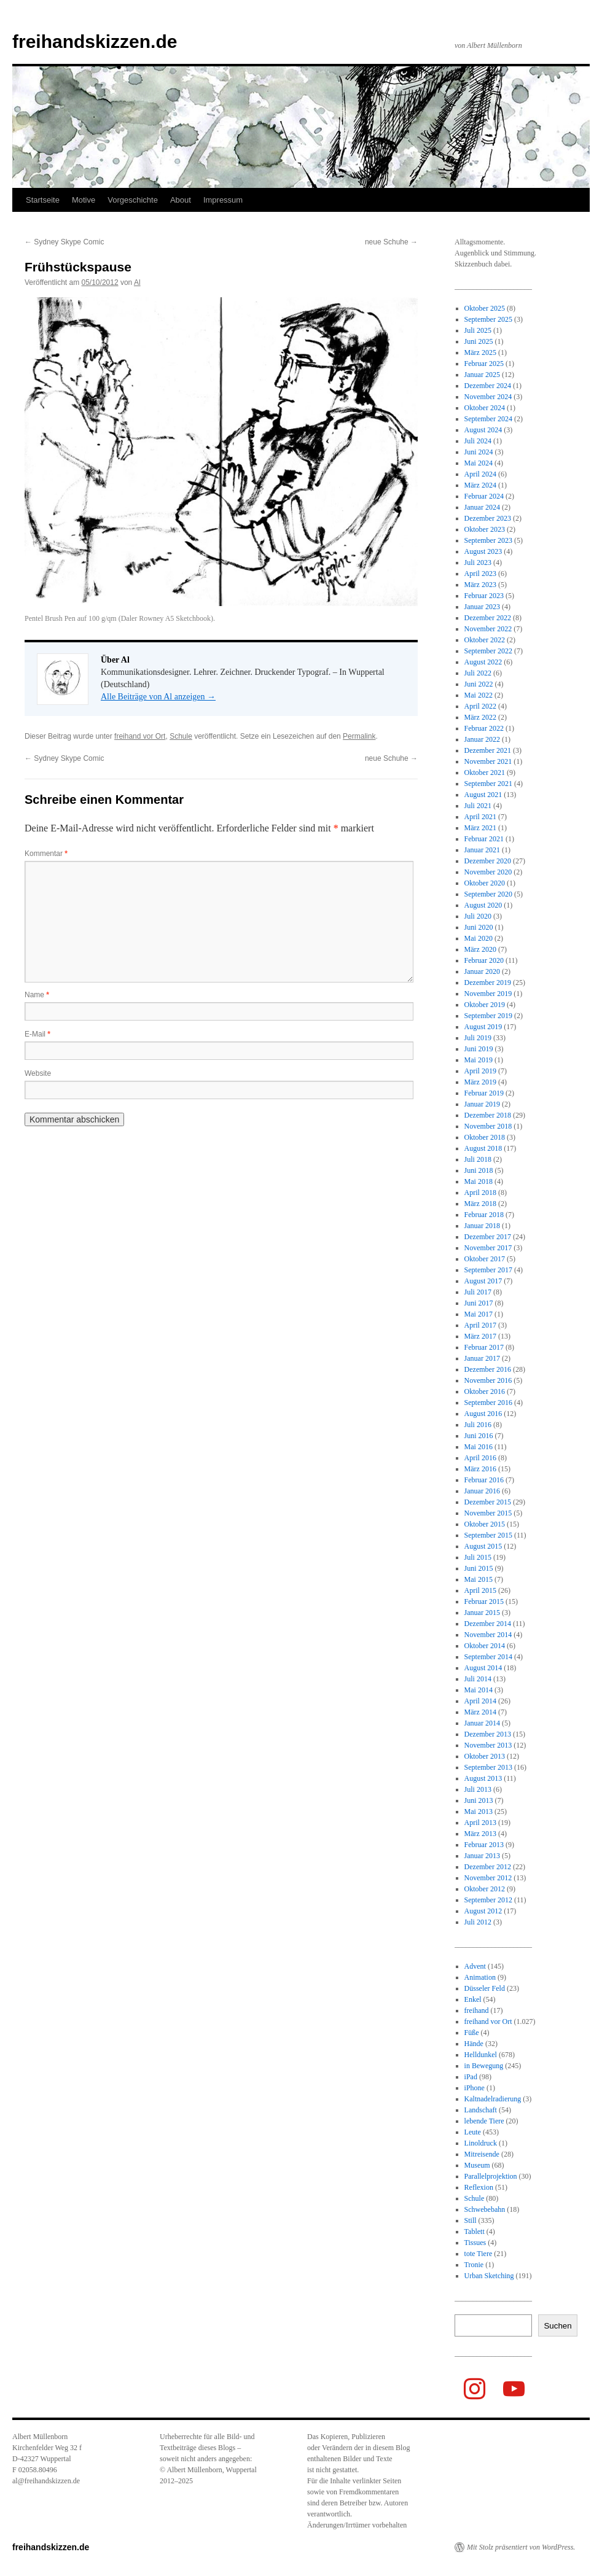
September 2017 (488, 1270)
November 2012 (488, 1878)
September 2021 (488, 783)
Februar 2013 (484, 1844)
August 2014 (483, 1668)
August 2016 (483, 1413)
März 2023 (480, 584)
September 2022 (488, 651)
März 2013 (480, 1833)
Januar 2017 (482, 1358)
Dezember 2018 (487, 1115)
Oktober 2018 (484, 1137)
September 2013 (488, 1767)
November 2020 (488, 872)
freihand (476, 2010)
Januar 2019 (482, 1104)
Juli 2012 (477, 1922)
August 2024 (483, 430)
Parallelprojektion (490, 2176)
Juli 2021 (477, 805)
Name (37, 994)
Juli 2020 (477, 916)
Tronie (474, 2264)
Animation (480, 1977)
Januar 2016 (482, 1491)
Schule (181, 736)
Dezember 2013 (487, 1734)
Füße (471, 2032)
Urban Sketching (489, 2275)
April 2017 (480, 1325)
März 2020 (480, 949)
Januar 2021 (482, 850)
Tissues (475, 2242)
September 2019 (488, 1015)
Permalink (359, 736)
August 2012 (483, 1911)
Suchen (557, 2325)
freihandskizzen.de (94, 41)
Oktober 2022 (484, 640)
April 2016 (480, 1457)
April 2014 (480, 1701)
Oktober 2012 (484, 1889)
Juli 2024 (477, 441)
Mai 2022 (478, 695)
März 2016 (480, 1469)
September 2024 (488, 418)
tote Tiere (478, 2253)
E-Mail (37, 1034)
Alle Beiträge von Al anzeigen (158, 696)
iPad (470, 2076)
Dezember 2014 (487, 1623)
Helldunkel (480, 2054)
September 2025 (488, 319)
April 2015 (480, 1590)
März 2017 (480, 1336)
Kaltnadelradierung (493, 2099)
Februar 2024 (484, 496)
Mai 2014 (478, 1690)
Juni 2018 (478, 1170)
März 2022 (480, 717)
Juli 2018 (477, 1159)
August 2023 (483, 551)
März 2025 (480, 352)
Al (137, 282)
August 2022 (483, 662)
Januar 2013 (482, 1855)
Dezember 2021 (487, 750)
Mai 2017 (478, 1314)
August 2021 (483, 794)
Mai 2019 (478, 1060)
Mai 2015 (478, 1579)
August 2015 (483, 1546)
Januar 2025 (482, 374)
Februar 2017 (484, 1347)
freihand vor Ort (139, 736)
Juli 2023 (477, 562)
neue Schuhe (391, 242)
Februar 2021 (484, 839)
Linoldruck (480, 2143)
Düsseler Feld (484, 1988)
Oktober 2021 (484, 772)
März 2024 (480, 485)
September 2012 (488, 1900)
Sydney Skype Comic (64, 242)
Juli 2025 (477, 330)
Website (38, 1073)
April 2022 (480, 706)
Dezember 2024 (487, 385)
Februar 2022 (484, 728)
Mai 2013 (478, 1811)
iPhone (474, 2088)
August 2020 (483, 905)
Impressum (223, 199)
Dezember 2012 (487, 1866)
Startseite (43, 199)
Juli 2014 (477, 1679)
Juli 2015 (477, 1557)
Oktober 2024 (484, 407)
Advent (475, 1966)
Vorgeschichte (133, 199)
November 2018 (488, 1126)
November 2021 (488, 761)
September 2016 (488, 1402)
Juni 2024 (478, 452)
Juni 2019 (478, 1049)
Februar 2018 (484, 1214)
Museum (477, 2165)
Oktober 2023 (484, 529)
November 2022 (488, 629)
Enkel (473, 1999)
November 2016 (488, 1380)
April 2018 (480, 1192)
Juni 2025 (478, 341)
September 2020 (488, 894)
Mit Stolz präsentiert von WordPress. (521, 2547)
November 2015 (488, 1513)
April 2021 (480, 816)
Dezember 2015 (487, 1502)
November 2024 (488, 396)
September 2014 (488, 1656)
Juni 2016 (478, 1435)
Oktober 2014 (484, 1645)
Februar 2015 (484, 1601)
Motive (83, 199)
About (180, 199)
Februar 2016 (484, 1480)
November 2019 (488, 993)
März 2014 (480, 1712)
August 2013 (483, 1778)
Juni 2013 (478, 1800)
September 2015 (488, 1535)
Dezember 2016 (487, 1369)
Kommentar (46, 853)
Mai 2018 (478, 1181)
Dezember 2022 (487, 617)
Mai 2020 (478, 938)
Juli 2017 (477, 1292)
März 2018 (480, 1203)
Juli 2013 (477, 1789)
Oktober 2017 (484, 1259)
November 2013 (488, 1745)
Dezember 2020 (487, 861)
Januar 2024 (482, 507)
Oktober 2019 (484, 1004)
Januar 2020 (482, 971)
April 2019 (480, 1071)
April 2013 (480, 1822)
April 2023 (480, 573)
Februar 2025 (484, 363)
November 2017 (488, 1247)
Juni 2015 (478, 1568)
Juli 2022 (477, 673)
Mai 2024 (478, 463)
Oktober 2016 (484, 1391)
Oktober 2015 (484, 1524)
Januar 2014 (482, 1723)
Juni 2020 (478, 927)
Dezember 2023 (487, 518)
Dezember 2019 (487, 982)
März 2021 (480, 827)
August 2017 (483, 1281)
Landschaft (480, 2110)
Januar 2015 (482, 1612)
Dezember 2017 (487, 1236)
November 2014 (488, 1634)
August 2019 (483, 1026)
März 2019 (480, 1082)
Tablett (474, 2231)
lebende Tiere (484, 2121)
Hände (473, 2043)
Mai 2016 (478, 1446)
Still (470, 2220)
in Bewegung (484, 2065)
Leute (472, 2132)
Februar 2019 (484, 1093)
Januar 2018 (482, 1225)
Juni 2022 (478, 684)
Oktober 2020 (484, 883)
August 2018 (483, 1148)
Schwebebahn (485, 2209)
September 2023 (488, 540)
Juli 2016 (477, 1424)
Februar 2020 (484, 960)
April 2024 (480, 474)
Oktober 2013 (484, 1756)
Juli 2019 (477, 1037)
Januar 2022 (482, 739)
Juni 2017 (478, 1303)
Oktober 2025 (484, 308)
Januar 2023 (482, 606)
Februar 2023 (484, 595)
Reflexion (478, 2187)
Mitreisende (481, 2154)
